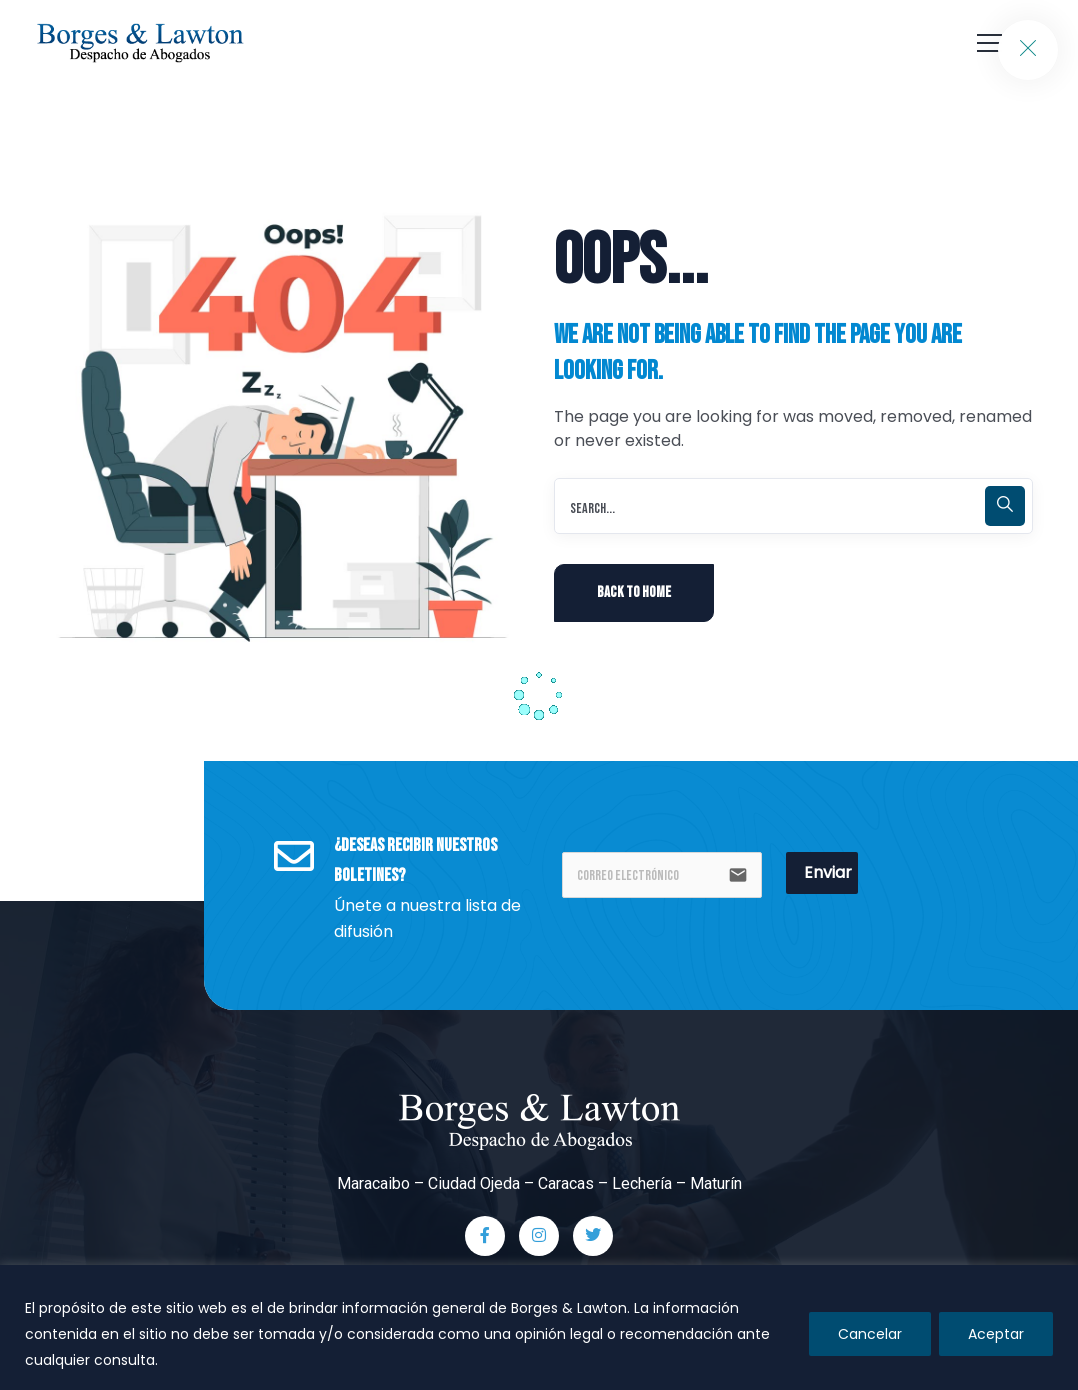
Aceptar (996, 1334)
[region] (539, 1327)
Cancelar (870, 1334)
